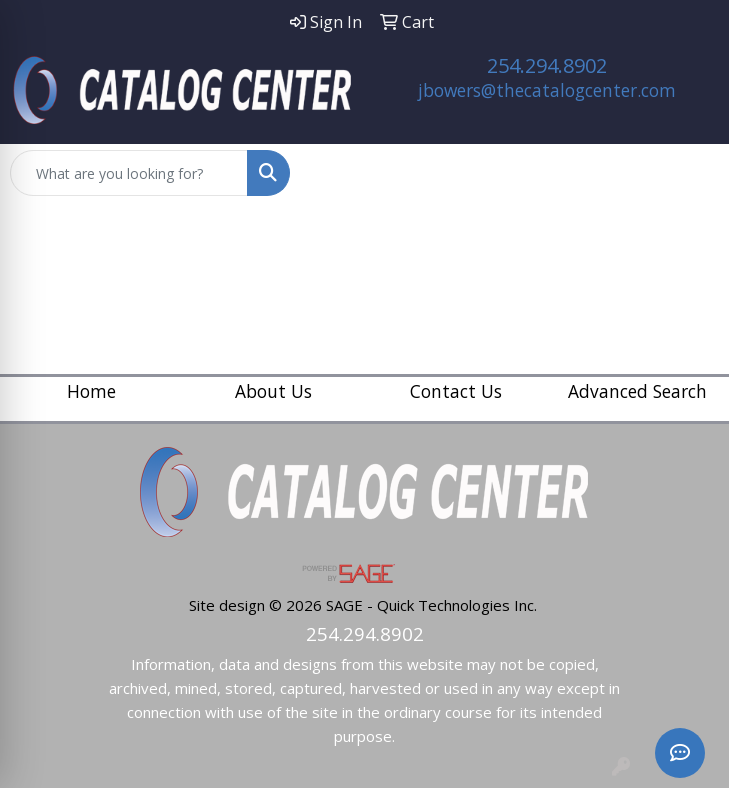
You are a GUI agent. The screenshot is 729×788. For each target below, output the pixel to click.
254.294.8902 (547, 65)
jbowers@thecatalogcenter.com (547, 90)
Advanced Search (637, 391)
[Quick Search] (129, 173)
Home (91, 391)
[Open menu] (689, 173)
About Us (273, 391)
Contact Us (456, 391)
